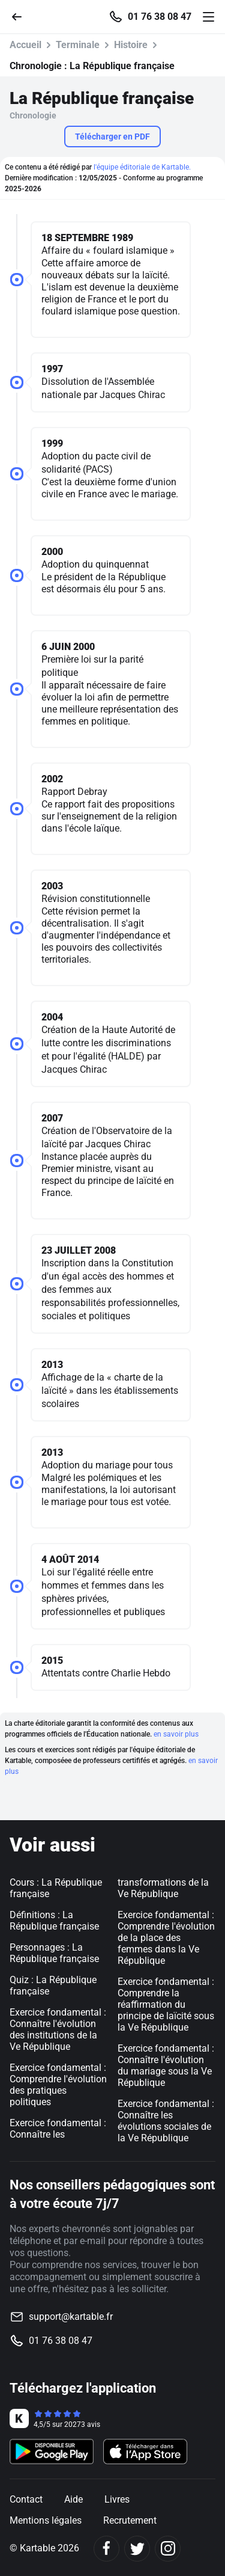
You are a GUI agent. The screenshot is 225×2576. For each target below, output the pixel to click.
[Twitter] (137, 2549)
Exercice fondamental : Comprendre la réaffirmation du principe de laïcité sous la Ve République (166, 2004)
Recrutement (130, 2520)
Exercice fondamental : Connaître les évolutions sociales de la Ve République (166, 2121)
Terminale (78, 45)
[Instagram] (168, 2549)
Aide (73, 2499)
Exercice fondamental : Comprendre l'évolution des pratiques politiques (58, 2085)
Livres (117, 2499)
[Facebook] (106, 2549)
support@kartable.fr (71, 2316)
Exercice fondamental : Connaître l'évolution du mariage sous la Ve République (166, 2065)
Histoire (131, 45)
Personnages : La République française (54, 1953)
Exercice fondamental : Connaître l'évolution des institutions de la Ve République (58, 2029)
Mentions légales (46, 2520)
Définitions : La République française (54, 1920)
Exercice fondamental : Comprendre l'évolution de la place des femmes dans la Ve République (166, 1937)
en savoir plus (176, 1734)
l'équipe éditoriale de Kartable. (142, 167)
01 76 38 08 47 (159, 17)
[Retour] (22, 16)
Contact (26, 2499)
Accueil (25, 45)
